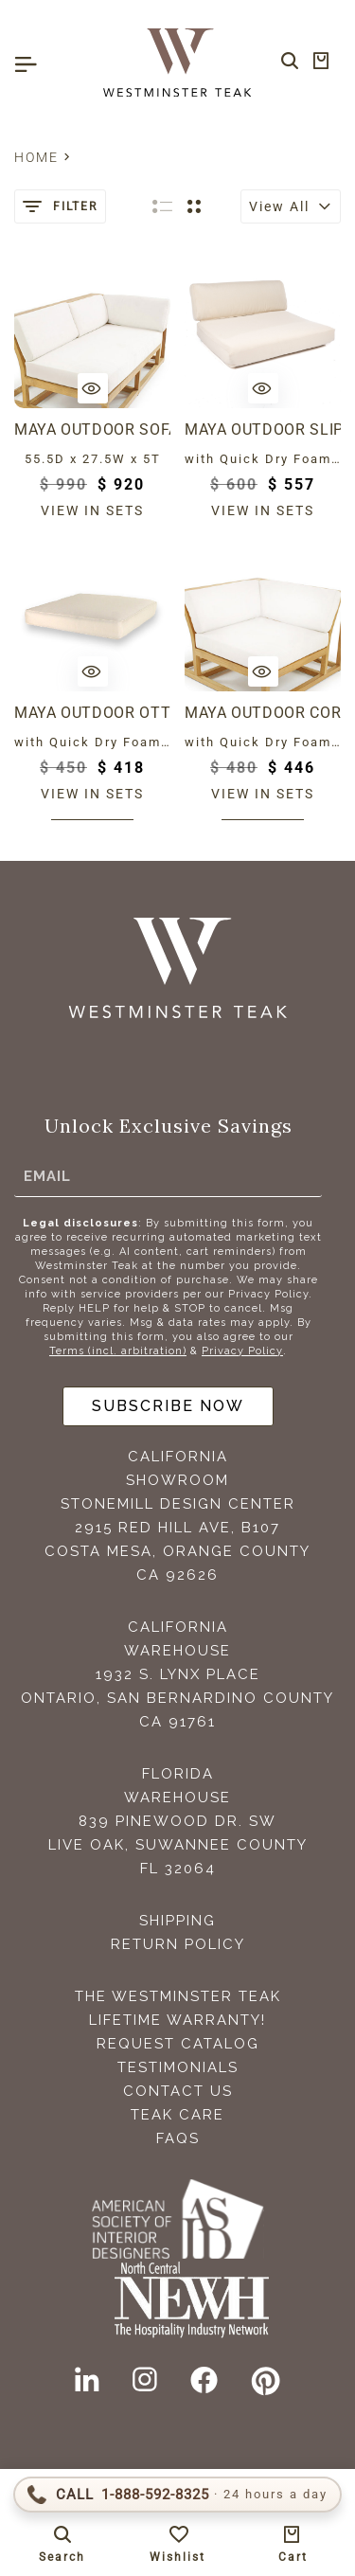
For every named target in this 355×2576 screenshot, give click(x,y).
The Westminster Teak (178, 1996)
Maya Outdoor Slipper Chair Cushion (263, 429)
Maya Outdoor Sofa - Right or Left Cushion (92, 429)
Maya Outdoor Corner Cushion (263, 713)
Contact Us (178, 2091)
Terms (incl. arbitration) (117, 1351)
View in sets (92, 510)
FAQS (178, 2138)
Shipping (177, 1920)
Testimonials (178, 2067)
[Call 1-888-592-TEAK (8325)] (177, 2495)
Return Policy (178, 1944)
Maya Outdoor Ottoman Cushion (92, 713)
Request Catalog (178, 2043)
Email (47, 1176)
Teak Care (177, 2114)
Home (36, 157)
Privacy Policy (242, 1351)
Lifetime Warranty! (177, 2020)
